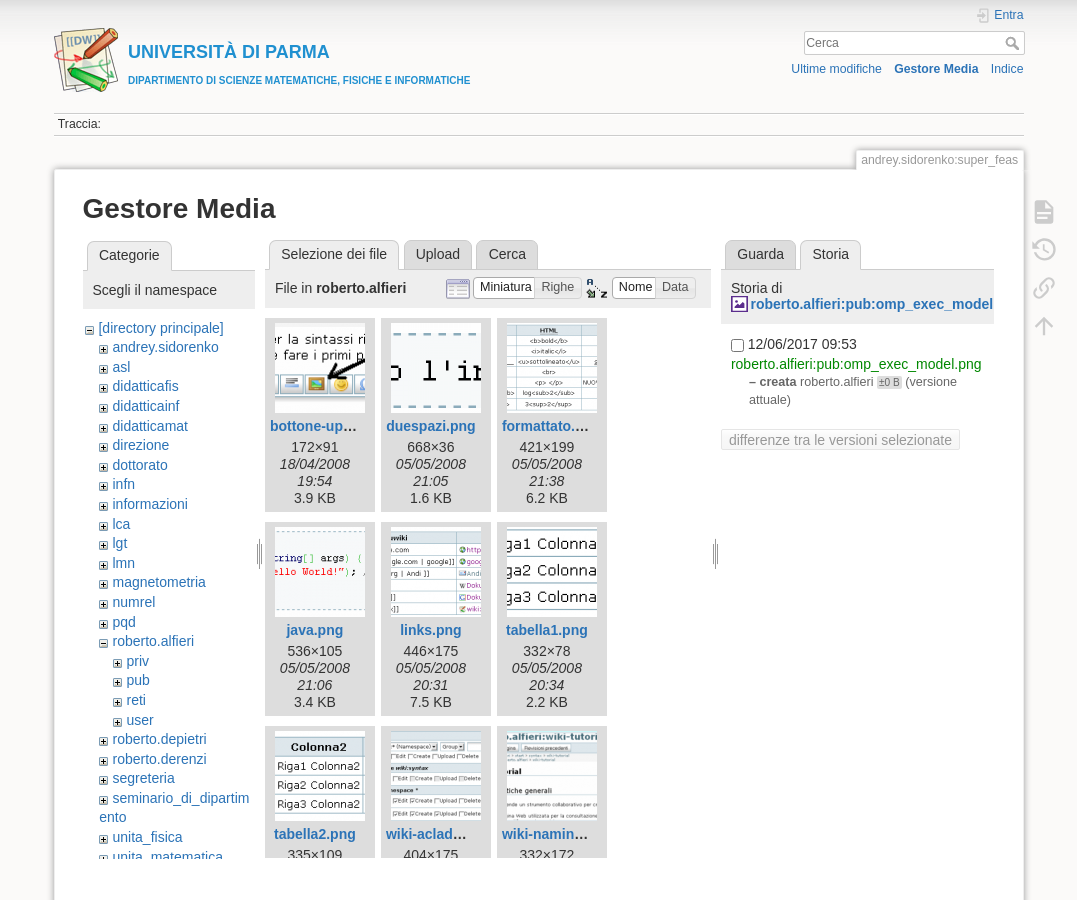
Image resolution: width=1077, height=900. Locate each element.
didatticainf (145, 406)
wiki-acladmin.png (446, 834)
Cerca (1014, 43)
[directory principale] (160, 328)
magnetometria (158, 582)
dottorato (139, 465)
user (139, 720)
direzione (140, 445)
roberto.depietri (159, 739)
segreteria (143, 778)
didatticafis (145, 386)
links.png (430, 630)
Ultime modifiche (836, 69)
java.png (314, 630)
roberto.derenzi (159, 759)
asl (121, 367)
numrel (133, 602)
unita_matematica (167, 857)
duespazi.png (430, 426)
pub (137, 680)
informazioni (149, 504)
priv (137, 661)
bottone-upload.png (335, 426)
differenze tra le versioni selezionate (840, 440)
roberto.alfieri (153, 641)
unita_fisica (147, 837)
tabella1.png (547, 630)
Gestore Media (936, 69)
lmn (123, 563)
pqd (123, 622)
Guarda (760, 254)
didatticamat (149, 426)
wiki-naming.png (557, 834)
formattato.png (551, 426)
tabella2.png (315, 834)
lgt (119, 543)
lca (121, 524)
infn (123, 484)
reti (135, 700)
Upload (438, 254)
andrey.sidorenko (165, 347)
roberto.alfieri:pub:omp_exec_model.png (886, 304)
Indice (1007, 69)
